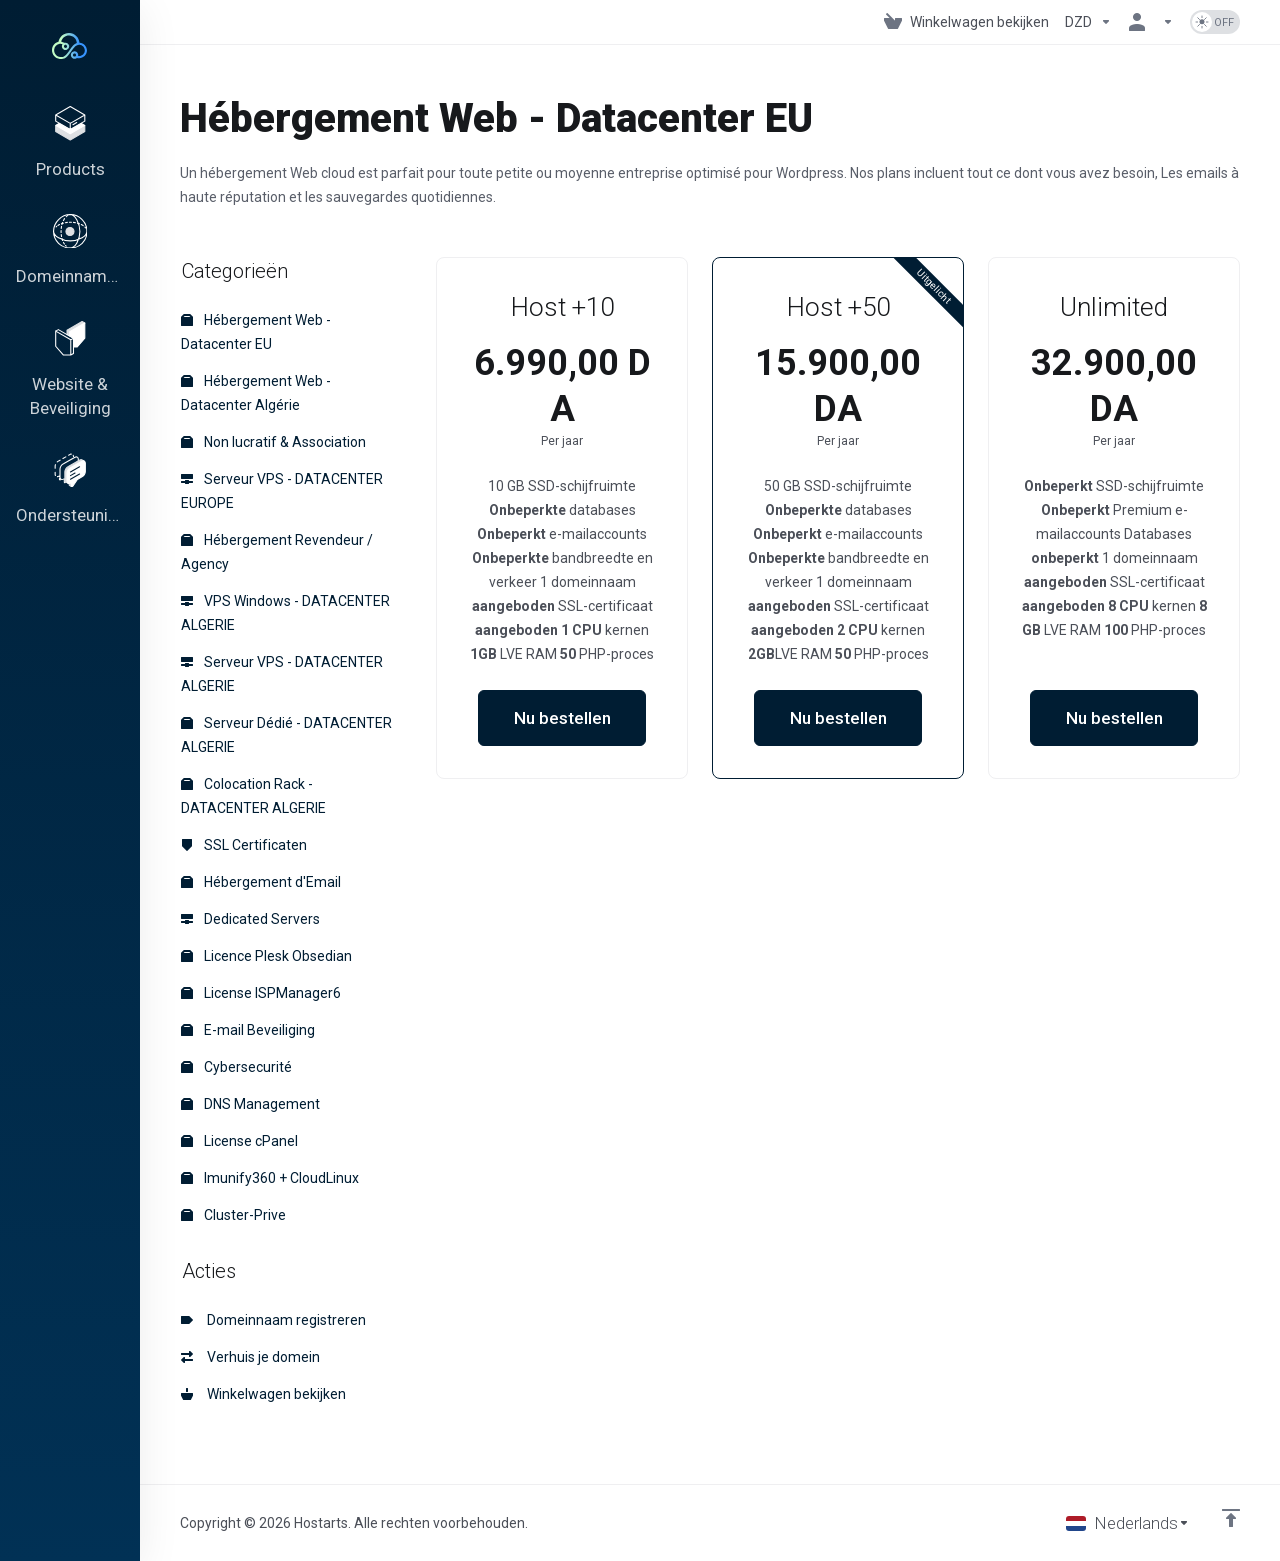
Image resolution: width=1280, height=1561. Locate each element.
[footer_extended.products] (70, 146)
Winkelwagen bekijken (263, 1394)
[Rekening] (1151, 22)
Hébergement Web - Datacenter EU (256, 332)
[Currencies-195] (1088, 22)
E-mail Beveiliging (248, 1030)
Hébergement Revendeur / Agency (277, 552)
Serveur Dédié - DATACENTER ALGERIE (286, 735)
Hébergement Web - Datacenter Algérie (256, 393)
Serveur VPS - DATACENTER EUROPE (282, 491)
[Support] (70, 509)
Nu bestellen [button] (562, 718)
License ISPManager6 (261, 993)
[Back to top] (1231, 1518)
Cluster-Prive (233, 1215)
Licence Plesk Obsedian (266, 956)
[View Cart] (966, 22)
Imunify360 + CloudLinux (270, 1178)
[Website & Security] (70, 384)
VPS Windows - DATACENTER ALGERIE (285, 613)
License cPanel (239, 1141)
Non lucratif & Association (273, 442)
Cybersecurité (236, 1067)
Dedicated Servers (250, 919)
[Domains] (70, 259)
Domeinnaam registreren (273, 1320)
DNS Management (250, 1104)
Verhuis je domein (250, 1357)
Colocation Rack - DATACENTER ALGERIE (253, 796)
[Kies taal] (1128, 1523)
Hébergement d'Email (261, 882)
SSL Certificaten (244, 845)
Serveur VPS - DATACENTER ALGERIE (282, 674)
